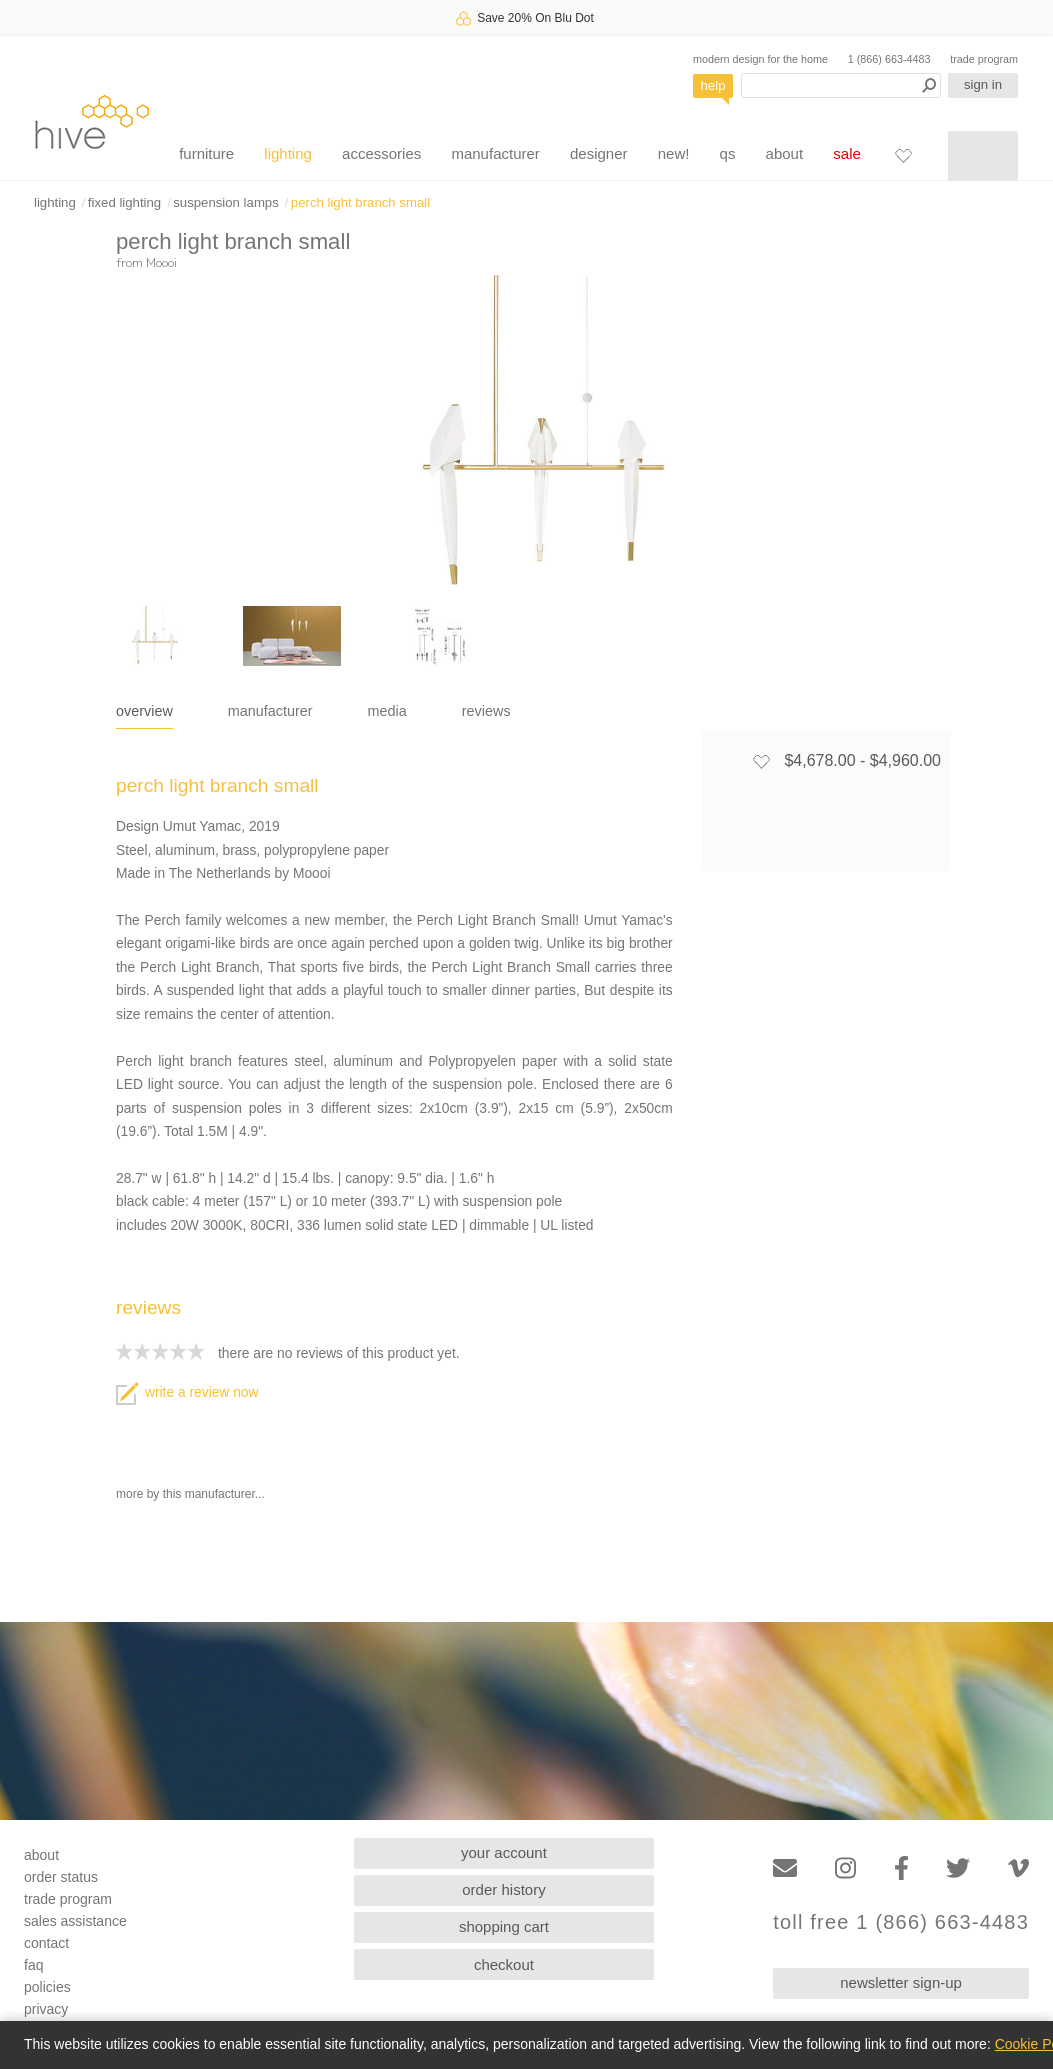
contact (46, 1943)
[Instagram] (845, 1868)
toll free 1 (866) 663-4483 (901, 1922)
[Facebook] (901, 1868)
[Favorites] (903, 155)
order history (503, 1889)
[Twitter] (958, 1868)
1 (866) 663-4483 (889, 59)
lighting (288, 153)
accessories (381, 153)
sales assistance (75, 1921)
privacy (46, 2009)
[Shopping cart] (983, 156)
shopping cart (504, 1926)
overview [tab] (144, 711)
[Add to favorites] (761, 761)
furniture (206, 153)
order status (61, 1877)
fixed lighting (124, 202)
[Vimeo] (1018, 1868)
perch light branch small (360, 202)
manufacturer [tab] (270, 711)
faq (33, 1965)
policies (47, 1987)
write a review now (187, 1392)
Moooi (161, 262)
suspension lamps (226, 202)
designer (599, 153)
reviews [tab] (486, 711)
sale (847, 153)
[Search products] (841, 85)
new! (674, 153)
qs (728, 153)
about (785, 153)
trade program (984, 59)
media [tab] (387, 711)
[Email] (785, 1868)
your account (504, 1852)
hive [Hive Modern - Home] (92, 121)
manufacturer (495, 153)
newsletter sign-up (901, 1982)
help (713, 85)
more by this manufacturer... (190, 1494)
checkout (504, 1964)
